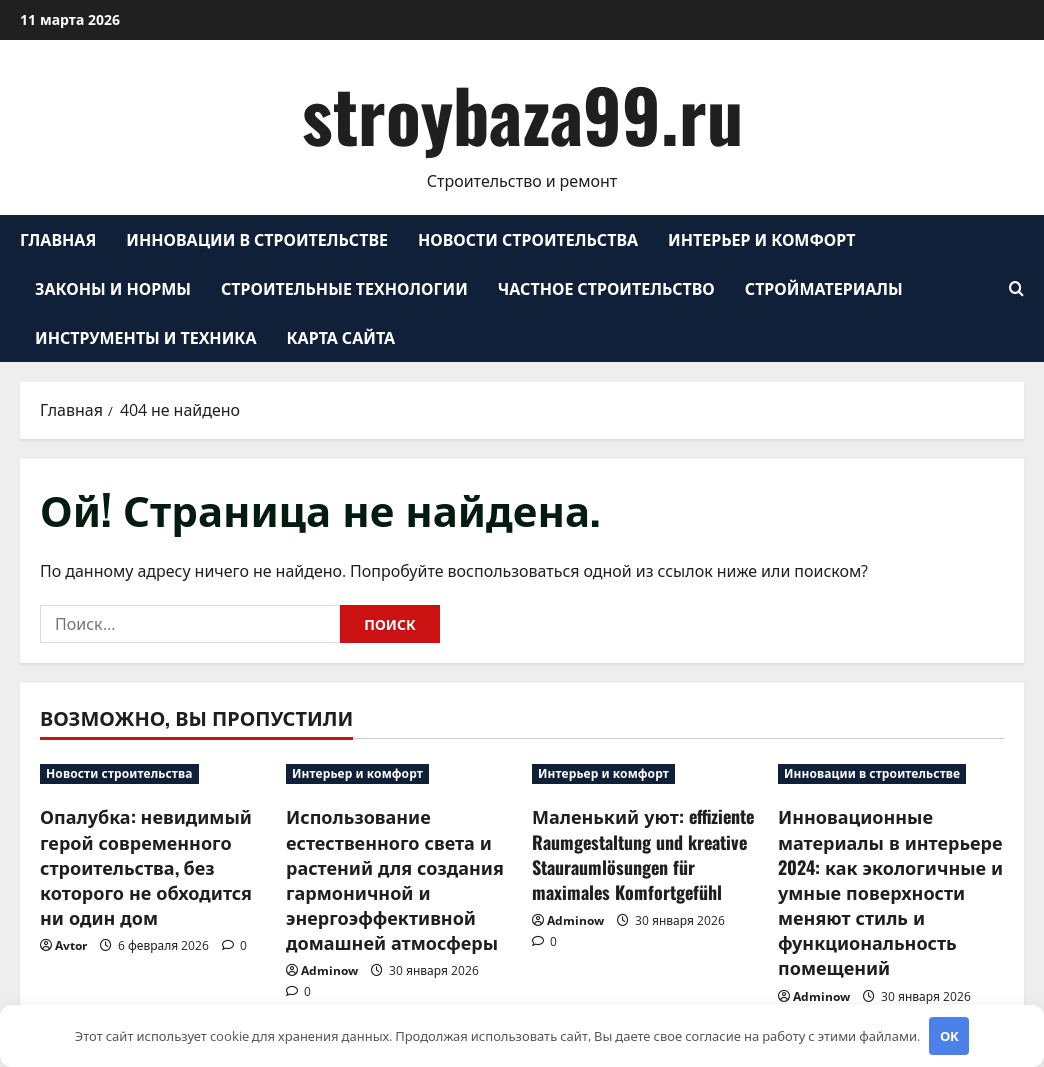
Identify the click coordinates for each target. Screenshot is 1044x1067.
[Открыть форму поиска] (1016, 288)
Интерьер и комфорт (761, 239)
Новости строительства (528, 239)
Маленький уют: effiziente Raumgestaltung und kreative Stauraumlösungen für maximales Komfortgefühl (643, 854)
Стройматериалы (824, 288)
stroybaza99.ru (522, 113)
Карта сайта (341, 337)
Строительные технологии (344, 288)
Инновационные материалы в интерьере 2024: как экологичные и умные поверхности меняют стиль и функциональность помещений (890, 891)
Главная (58, 239)
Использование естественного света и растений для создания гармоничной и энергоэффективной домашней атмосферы (395, 879)
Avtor (71, 945)
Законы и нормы (113, 288)
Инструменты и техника (146, 337)
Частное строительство (606, 288)
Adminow (329, 970)
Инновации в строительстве (257, 239)
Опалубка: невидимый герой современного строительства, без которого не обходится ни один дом (146, 866)
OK (949, 1036)
